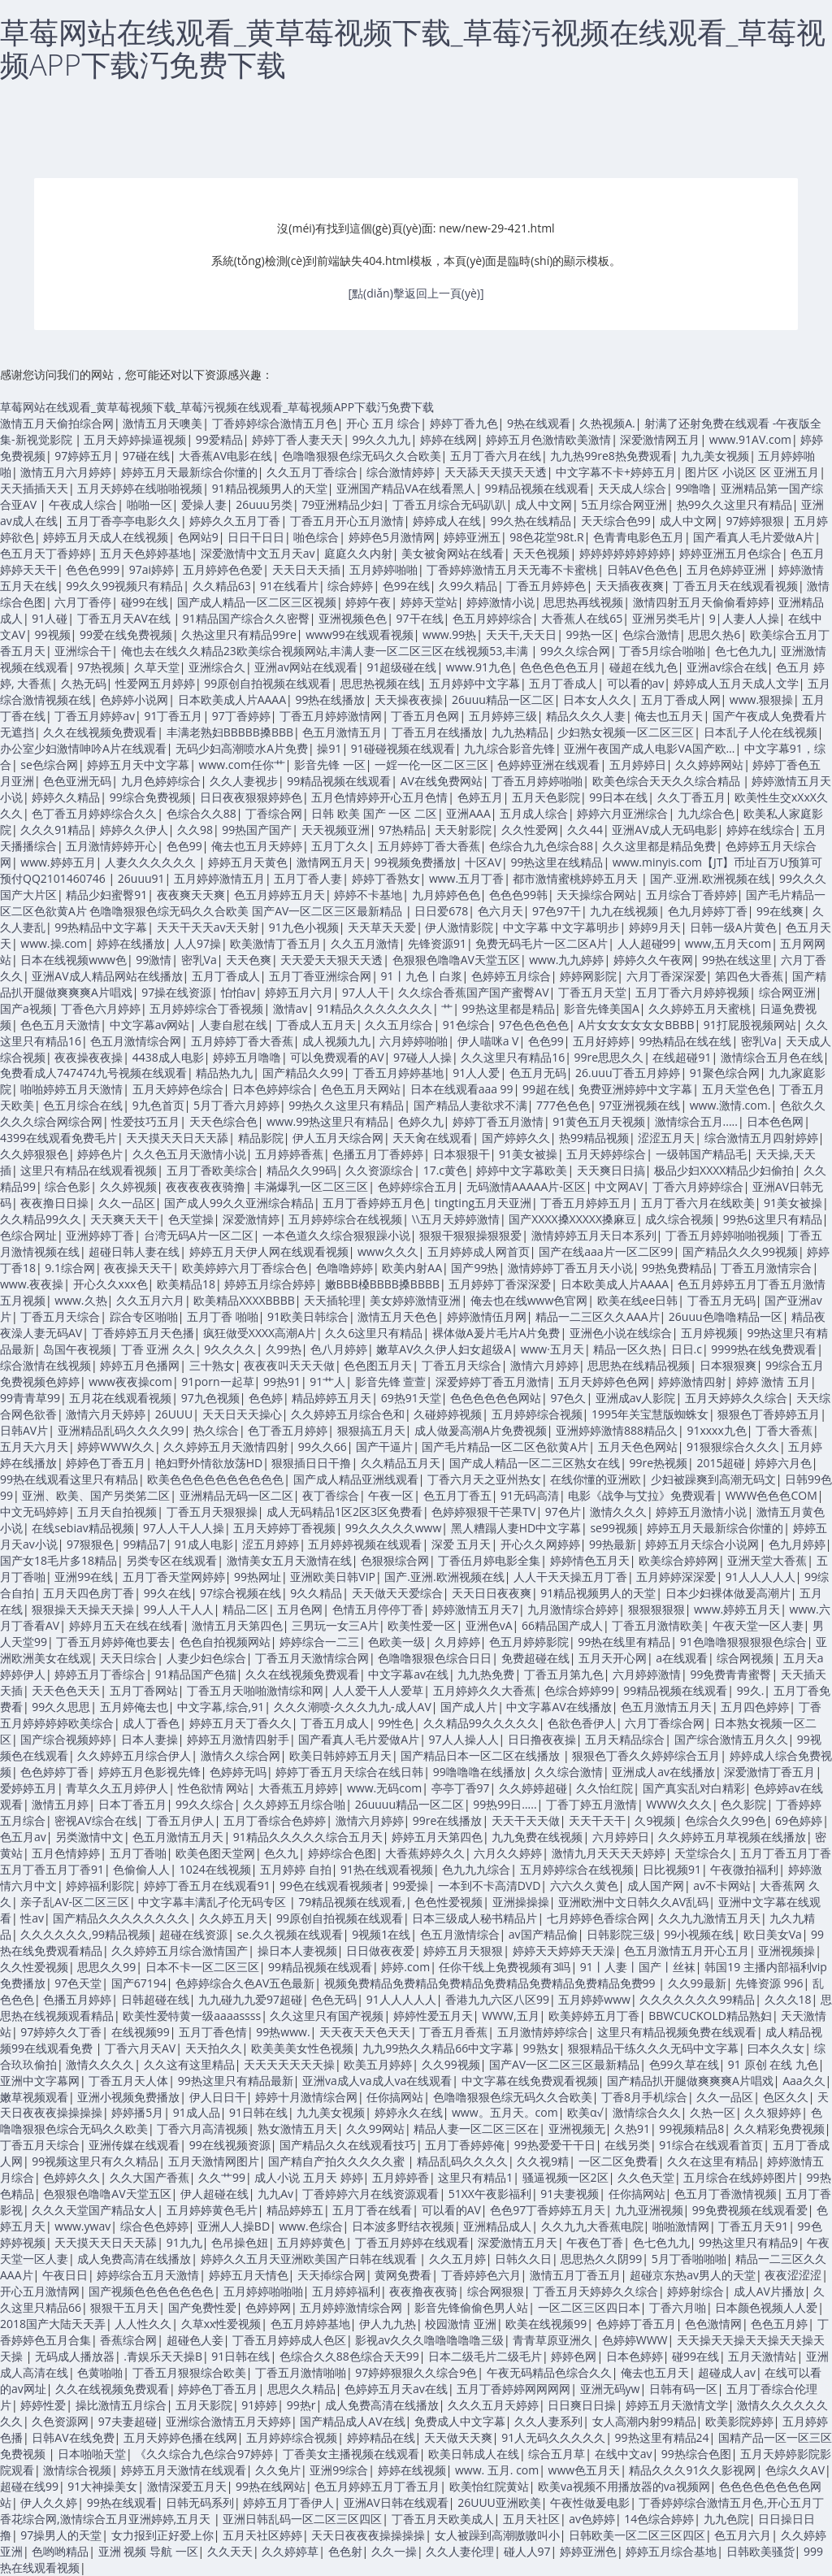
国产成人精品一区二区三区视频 (256, 602)
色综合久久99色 (725, 1820)
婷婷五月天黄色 (248, 862)
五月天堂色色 (736, 1089)
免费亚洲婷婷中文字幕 (635, 1089)
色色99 (184, 846)
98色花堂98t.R (546, 537)
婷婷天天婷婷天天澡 (564, 1950)
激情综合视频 (77, 2470)
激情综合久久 (647, 2112)
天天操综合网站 (596, 894)
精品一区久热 (627, 1349)
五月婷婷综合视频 (537, 1414)
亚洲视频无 (576, 2128)
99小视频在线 (699, 1934)
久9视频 (655, 1820)
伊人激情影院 (459, 927)
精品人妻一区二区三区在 (476, 2128)
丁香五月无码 (721, 1300)
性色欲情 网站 (213, 1788)
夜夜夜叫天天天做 (289, 1365)
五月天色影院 (546, 797)
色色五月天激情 (60, 1024)
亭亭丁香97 (460, 1788)
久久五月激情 (365, 943)
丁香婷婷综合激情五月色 (274, 423)
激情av (290, 1008)
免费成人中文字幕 (459, 2421)
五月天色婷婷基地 (145, 553)
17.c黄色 (445, 1170)
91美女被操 (528, 1154)
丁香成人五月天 (316, 1024)
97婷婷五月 (83, 455)
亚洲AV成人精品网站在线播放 (107, 976)
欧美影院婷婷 (739, 2421)
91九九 (184, 2242)
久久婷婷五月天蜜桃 (699, 1008)
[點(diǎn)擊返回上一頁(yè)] (415, 293)
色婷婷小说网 (134, 699)
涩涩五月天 (666, 1137)
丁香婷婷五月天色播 (143, 1332)
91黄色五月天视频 (598, 1121)
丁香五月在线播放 (437, 732)
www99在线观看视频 (360, 634)
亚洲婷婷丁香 (100, 1235)
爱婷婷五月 (28, 1788)
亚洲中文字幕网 (40, 2080)
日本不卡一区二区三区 (202, 1966)
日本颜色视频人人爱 (766, 2307)
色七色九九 (743, 650)
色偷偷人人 (141, 1869)
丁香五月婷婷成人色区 (289, 2340)
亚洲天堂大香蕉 (767, 1560)
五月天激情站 (762, 2356)
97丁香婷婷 (241, 715)
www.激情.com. (730, 1105)
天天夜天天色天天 (364, 2032)
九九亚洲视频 (649, 2210)
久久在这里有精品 (712, 2161)
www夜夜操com (130, 1381)
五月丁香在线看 (372, 2210)
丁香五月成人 (335, 1723)
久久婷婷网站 (709, 764)
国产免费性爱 (202, 2307)
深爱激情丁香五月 (769, 1771)
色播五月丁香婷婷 (377, 1154)
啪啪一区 (149, 504)
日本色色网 (775, 1121)
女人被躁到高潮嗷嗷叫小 (497, 2535)
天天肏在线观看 (432, 1137)
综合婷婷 (350, 585)
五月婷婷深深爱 (676, 1576)
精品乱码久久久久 (462, 2161)
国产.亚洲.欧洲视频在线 (709, 878)
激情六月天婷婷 (105, 1414)
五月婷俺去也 (134, 1706)
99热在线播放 (330, 699)
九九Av (275, 2193)
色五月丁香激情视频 (725, 2193)
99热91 (282, 1381)
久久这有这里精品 (189, 2064)
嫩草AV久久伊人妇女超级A (443, 1349)
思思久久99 (106, 1966)
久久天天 (230, 2551)
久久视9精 (543, 2161)
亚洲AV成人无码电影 (664, 829)
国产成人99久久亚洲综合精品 (239, 1202)
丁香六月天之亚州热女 (484, 1479)
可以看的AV (451, 2210)
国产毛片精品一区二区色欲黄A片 (505, 1446)
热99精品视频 (594, 1137)
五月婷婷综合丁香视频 (206, 1008)
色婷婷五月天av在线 (396, 2388)
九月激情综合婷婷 (572, 1609)
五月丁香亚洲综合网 (320, 976)
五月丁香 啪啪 (222, 1316)
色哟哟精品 (60, 2551)
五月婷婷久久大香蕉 (484, 1690)
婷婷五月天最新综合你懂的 (189, 472)
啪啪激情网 (680, 2226)
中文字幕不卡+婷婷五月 (616, 472)
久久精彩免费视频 (779, 2128)
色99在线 (406, 585)
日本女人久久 (597, 699)
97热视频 (100, 667)
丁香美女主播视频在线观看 (351, 2453)
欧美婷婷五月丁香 (593, 2015)
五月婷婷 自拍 (296, 1869)
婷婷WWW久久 (115, 1446)
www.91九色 (478, 667)
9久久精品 (316, 1593)
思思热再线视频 (583, 602)
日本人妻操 (149, 1739)
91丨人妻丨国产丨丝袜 (638, 1966)
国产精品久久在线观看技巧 (348, 2144)
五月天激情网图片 (213, 2161)
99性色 (396, 1723)
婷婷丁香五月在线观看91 (207, 1885)
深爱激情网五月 (660, 439)
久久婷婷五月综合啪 (294, 1804)
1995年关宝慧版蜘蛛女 (650, 1414)
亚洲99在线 (83, 1576)
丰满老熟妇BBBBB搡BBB (230, 732)
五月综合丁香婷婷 (691, 894)
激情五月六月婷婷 (65, 472)
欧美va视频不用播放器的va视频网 (624, 2486)
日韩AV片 (24, 1430)
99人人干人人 (179, 1609)
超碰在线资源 (193, 1934)
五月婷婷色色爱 (222, 569)
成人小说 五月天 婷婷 (308, 2177)
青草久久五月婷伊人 (117, 1788)
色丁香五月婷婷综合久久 (94, 813)
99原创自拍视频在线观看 (267, 683)
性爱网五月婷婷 (155, 683)
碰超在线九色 (643, 667)
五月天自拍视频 (117, 1511)
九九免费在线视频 (537, 1836)
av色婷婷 (592, 2518)
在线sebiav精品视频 (82, 1528)
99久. (751, 1690)
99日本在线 (618, 797)
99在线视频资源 (230, 2144)
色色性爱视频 (448, 1901)
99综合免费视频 (150, 797)
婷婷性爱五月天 (433, 2015)
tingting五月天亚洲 (483, 1202)
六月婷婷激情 (647, 1674)
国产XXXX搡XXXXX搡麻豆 (572, 1219)
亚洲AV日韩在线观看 (396, 2502)
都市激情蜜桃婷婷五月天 (577, 878)
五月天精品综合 (625, 1739)
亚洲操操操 (520, 1901)
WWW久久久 (679, 1804)
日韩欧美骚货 (760, 2551)
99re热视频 (658, 1462)
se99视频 (614, 1528)
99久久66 (322, 1446)
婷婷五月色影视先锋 (149, 1771)
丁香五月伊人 (180, 1820)
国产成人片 (468, 1706)
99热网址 (257, 1576)
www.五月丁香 (466, 878)
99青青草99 (30, 1397)
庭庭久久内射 (358, 553)
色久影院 (743, 1804)
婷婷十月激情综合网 (306, 2097)
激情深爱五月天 (187, 2486)
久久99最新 (697, 1983)
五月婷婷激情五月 (219, 878)
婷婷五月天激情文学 (677, 2405)
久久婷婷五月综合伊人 (134, 1755)
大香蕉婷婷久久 (425, 1853)
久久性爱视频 (34, 1966)
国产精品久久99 (303, 1072)
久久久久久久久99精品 (697, 1999)
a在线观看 (682, 1658)
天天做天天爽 (458, 2437)
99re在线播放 (448, 1820)
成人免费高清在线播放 (134, 2258)
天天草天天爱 (382, 927)
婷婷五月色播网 (140, 1365)
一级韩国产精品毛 (701, 1154)
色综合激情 (650, 634)
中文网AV (619, 1186)
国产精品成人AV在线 (352, 2421)
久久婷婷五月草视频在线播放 (732, 1836)
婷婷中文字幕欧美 (521, 1170)
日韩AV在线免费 (73, 2437)
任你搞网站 (394, 2097)
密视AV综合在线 (95, 1820)
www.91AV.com (750, 439)
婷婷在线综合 (760, 829)
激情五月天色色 (397, 1316)
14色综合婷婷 (659, 2518)
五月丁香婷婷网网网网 (513, 2388)
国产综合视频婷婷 (65, 1739)
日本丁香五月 (132, 1804)
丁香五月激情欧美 (657, 1625)
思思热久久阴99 (601, 2258)
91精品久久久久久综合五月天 (308, 1836)
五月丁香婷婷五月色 (374, 1202)
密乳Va (199, 959)
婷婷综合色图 (342, 1853)
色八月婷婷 (338, 1349)
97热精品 (402, 829)
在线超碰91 (681, 1057)
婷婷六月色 (783, 1462)
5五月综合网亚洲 (624, 504)
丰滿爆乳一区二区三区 (311, 1186)
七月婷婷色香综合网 (598, 1918)
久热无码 (83, 683)
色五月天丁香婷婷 (45, 553)
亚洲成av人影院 (636, 1397)
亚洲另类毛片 (666, 618)
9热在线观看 (538, 423)
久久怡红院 (604, 1788)
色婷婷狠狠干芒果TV (483, 1511)
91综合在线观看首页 (711, 2144)
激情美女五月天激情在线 (289, 1560)
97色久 (568, 1397)
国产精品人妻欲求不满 (470, 1105)
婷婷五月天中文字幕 (138, 764)
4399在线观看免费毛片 (58, 1137)
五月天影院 (204, 2405)
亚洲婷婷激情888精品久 (617, 1430)
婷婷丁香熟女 (386, 878)
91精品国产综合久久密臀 (246, 618)
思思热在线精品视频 (638, 1365)
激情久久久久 (100, 2064)
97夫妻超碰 (127, 2421)
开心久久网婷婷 (540, 1544)
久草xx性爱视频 (221, 2323)
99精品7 (144, 1544)
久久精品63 (222, 585)
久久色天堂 (646, 2177)
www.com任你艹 (242, 764)
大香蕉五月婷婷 (298, 1788)
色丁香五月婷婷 (287, 1430)
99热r (301, 2405)
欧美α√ (585, 2112)
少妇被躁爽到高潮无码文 (713, 1479)
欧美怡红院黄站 (489, 2486)
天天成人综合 (632, 488)
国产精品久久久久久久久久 (121, 1918)
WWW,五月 (510, 2015)
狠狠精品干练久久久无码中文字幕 (653, 2048)
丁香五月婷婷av (94, 715)
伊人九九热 (387, 2323)
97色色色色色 (534, 1024)
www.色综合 (310, 2226)
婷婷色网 (573, 2356)
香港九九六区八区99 (497, 1999)
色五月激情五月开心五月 (686, 1950)
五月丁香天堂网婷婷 (174, 1576)
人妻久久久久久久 (152, 862)
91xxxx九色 (716, 1430)
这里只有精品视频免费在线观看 (676, 2032)
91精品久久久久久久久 (374, 1008)
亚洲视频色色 (352, 618)
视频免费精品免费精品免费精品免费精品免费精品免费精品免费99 (491, 1983)
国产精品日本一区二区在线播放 (482, 1755)
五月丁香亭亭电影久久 (123, 520)
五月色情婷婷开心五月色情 (379, 797)
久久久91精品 (55, 829)
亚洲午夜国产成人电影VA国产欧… (649, 748)
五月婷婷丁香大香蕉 (429, 846)
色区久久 (785, 2097)
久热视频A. (607, 423)
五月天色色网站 (638, 1446)
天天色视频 (541, 553)
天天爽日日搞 (611, 1170)
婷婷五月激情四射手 (238, 1739)
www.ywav (82, 2226)
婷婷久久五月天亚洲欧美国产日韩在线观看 (310, 2258)
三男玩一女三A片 (335, 1625)
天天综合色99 (616, 520)
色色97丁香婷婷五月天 (547, 2210)
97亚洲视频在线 (639, 1105)
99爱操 (410, 1885)
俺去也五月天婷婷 (256, 846)
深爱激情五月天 (517, 2242)
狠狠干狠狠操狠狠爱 (470, 1235)
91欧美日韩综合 (308, 1316)
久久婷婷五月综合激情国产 (179, 1950)
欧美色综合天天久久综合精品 (667, 780)
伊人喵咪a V (488, 1041)
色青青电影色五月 (638, 537)
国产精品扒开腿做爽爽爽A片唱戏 (690, 2080)
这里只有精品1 (475, 2177)
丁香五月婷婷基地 (398, 1072)
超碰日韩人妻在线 (134, 1251)
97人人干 (365, 992)
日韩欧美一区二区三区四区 (637, 2535)
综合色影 (67, 1186)
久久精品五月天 (400, 1462)
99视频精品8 (691, 2128)
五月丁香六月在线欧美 (698, 1202)
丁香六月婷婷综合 (697, 1186)
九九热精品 (520, 732)
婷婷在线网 (448, 439)
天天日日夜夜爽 (491, 1593)
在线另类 (627, 2144)
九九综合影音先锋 (509, 748)
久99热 (283, 1349)
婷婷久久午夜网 (653, 959)
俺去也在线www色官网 (529, 1300)
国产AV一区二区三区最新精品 (564, 2064)
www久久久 (388, 1251)
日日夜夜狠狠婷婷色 (251, 797)
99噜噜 (693, 488)
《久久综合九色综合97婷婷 (204, 2453)
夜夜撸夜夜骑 (423, 2291)
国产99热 (474, 1267)
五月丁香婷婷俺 (465, 2144)
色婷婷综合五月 (417, 1186)
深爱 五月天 (461, 1544)
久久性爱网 (529, 829)
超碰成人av (727, 2372)
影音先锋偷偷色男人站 (471, 2307)
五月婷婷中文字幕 (474, 683)
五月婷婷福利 (346, 2291)
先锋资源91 (437, 943)
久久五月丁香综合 (312, 472)
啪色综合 (316, 537)
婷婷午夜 (368, 602)
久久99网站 (375, 2128)
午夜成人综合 (83, 504)
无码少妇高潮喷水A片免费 (242, 748)
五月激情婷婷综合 (542, 2032)
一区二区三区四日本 (589, 2307)
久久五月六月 (150, 1300)
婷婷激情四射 (692, 1381)
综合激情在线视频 (45, 1365)
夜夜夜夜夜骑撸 (205, 1186)
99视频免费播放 (415, 862)
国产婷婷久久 (516, 1137)
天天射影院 (463, 829)
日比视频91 (672, 1869)
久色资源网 (60, 2421)
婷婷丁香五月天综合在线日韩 (349, 1771)
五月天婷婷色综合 (177, 1089)
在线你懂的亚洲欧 (595, 1479)
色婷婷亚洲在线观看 (548, 764)
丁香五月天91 (753, 2226)
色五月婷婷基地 (310, 2323)
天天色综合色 (223, 1121)
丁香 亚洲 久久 (158, 1349)
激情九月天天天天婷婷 (608, 1853)
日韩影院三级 (621, 1934)
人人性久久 (143, 2323)
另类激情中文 (89, 1836)
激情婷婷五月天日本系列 (593, 1235)
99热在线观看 (122, 2502)
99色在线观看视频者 (332, 1885)
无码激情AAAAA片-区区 (526, 1186)
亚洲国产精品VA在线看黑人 (405, 488)
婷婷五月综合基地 (671, 2551)
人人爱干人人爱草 (377, 1690)
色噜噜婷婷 (344, 1267)
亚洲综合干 (82, 650)
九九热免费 (485, 1674)
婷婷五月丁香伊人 (288, 2502)
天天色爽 (248, 959)
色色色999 (92, 569)
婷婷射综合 (695, 2291)
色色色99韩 (518, 894)
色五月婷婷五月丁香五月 (377, 2486)
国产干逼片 (384, 1446)
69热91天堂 (411, 1397)
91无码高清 (529, 1495)
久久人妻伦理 (460, 2551)
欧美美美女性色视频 (302, 2048)
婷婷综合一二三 (319, 1641)
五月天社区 (531, 2518)
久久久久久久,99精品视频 (85, 1934)
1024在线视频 (215, 1869)
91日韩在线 (258, 2112)
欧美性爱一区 (422, 1625)
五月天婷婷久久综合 (736, 1397)
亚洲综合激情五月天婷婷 (228, 2421)
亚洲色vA (489, 1625)
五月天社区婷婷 (262, 2535)
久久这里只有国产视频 (327, 2015)
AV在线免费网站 (442, 780)
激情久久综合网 (240, 1755)
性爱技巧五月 (145, 1121)
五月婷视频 (709, 1332)
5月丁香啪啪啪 (689, 2258)
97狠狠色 (90, 1544)
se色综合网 (49, 764)
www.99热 (449, 634)
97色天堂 (78, 1983)
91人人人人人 (760, 1576)
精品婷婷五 (294, 2210)
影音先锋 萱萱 (391, 1381)
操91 (329, 748)
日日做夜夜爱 (380, 1950)
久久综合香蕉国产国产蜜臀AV (473, 992)
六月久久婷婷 (508, 1853)
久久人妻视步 (244, 780)
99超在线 (546, 1089)
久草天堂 (157, 667)
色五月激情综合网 (135, 1041)
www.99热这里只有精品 (327, 1121)
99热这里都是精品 (508, 1008)
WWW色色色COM (771, 1495)
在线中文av (623, 2453)
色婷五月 (480, 797)
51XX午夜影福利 (489, 2193)
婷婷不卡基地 (368, 894)
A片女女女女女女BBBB (636, 1024)
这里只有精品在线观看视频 (88, 1170)
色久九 (281, 1853)
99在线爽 (780, 911)
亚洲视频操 (786, 1950)
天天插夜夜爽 (630, 585)
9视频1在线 (381, 1934)
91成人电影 (204, 1544)
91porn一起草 (217, 1381)
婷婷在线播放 (131, 943)
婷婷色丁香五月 (105, 1462)
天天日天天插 (306, 569)
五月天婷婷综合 (606, 1154)
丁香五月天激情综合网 (312, 1658)
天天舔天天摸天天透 (495, 472)
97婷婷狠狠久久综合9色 (416, 2372)
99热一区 (589, 634)
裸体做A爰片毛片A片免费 (496, 1332)
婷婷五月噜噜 (247, 1057)
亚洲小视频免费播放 (128, 2097)
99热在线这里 (737, 959)
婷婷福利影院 (100, 1885)
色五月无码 (537, 1072)
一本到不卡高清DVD (489, 1885)
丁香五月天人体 (128, 2080)
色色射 (345, 2551)
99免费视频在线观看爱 (750, 2210)
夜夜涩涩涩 (793, 2275)
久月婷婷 (457, 1641)
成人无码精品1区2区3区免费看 (344, 1511)
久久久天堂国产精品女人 (94, 2210)
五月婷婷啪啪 (383, 569)
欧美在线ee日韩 (637, 1300)
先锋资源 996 (769, 1983)
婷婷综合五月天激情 (148, 2275)
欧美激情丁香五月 (275, 943)
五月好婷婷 (601, 1041)
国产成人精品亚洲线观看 (355, 1479)
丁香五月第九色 (564, 1674)
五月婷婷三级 (503, 715)
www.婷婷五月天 (737, 1609)
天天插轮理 (332, 1300)
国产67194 (139, 1983)
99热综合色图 (696, 2453)
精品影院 (261, 1137)
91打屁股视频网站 (750, 1024)
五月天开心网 (612, 1658)
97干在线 (420, 618)
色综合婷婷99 (579, 1690)
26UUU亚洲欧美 (499, 2502)
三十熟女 (212, 1365)
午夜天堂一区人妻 (758, 1625)
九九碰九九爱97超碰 (250, 1999)
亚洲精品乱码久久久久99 (121, 1430)
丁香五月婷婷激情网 (331, 715)
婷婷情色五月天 (590, 1560)
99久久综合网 (575, 650)
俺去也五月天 (669, 715)
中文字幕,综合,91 (220, 1706)
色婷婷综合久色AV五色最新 (245, 1983)
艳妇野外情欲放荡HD (208, 1462)
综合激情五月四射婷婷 (761, 1137)
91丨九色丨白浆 (421, 976)
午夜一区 (391, 1495)
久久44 (585, 829)
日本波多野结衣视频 (403, 2226)
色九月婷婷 (797, 1544)
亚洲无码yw (610, 2388)
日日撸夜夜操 (542, 1739)
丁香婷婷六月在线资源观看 (370, 2193)
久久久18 (788, 1999)
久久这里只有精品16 (513, 1057)
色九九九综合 (476, 1869)
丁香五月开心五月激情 (347, 520)
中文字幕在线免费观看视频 (530, 2080)
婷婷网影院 (588, 976)
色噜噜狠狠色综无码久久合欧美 (361, 455)
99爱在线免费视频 (126, 634)
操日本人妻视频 (297, 1950)
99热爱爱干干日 (555, 2144)
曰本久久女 (776, 2048)
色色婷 (266, 1397)
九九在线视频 (624, 911)
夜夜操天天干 (138, 1267)
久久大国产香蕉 (149, 2177)
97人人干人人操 (183, 1528)
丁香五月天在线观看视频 (735, 585)
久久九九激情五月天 (709, 1918)
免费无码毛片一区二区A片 (541, 943)
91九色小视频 (304, 927)
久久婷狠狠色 (34, 1154)
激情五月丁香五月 (575, 2275)
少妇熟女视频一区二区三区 (625, 732)
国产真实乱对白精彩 (694, 1788)
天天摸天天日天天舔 (177, 1137)
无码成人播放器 (75, 2356)
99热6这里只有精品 (772, 1219)
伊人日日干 (217, 2097)
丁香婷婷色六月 (481, 2275)
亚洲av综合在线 (727, 667)
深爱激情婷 (251, 1219)
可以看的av (636, 683)
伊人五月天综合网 (338, 1137)
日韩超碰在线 (155, 1999)
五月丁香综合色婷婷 (274, 1820)
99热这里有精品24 (662, 2437)
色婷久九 (421, 1121)
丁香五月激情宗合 (766, 1267)
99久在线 (167, 1593)
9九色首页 (158, 1105)
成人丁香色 (151, 1723)
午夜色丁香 (594, 2242)
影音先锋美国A (601, 1008)
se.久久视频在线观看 (290, 1934)
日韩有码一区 (683, 2388)
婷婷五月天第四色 (437, 1836)
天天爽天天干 (124, 1219)
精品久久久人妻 (586, 715)
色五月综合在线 (83, 1105)
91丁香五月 (173, 715)
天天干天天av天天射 (208, 927)
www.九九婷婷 (566, 959)
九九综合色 (706, 813)
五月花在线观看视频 (120, 1397)
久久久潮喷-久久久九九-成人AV (352, 1706)
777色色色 (563, 1105)
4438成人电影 (168, 1057)
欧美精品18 (186, 1284)
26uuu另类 (264, 504)
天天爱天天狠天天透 (331, 959)
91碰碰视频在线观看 (403, 748)
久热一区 (712, 2112)
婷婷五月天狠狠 (463, 1950)
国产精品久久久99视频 (740, 1251)
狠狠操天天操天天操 (83, 1609)
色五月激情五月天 (666, 1706)
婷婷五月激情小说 (701, 1511)
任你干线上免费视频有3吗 (504, 1966)
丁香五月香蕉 (453, 2032)
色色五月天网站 (361, 1089)
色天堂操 (191, 1219)
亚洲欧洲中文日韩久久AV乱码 (633, 1901)
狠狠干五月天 (124, 2307)
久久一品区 (126, 1202)
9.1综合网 (70, 1267)
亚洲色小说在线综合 (621, 1332)
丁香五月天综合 (60, 1316)
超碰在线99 (29, 2486)
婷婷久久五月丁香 (234, 520)
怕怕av (238, 992)
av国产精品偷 (543, 1934)
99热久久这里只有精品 (346, 1105)
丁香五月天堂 (592, 992)
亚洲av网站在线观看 (306, 667)
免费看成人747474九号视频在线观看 (93, 1072)
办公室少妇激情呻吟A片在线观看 (83, 748)
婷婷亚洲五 (472, 537)
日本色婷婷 (634, 2356)
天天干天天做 (526, 1820)
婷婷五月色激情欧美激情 (548, 439)
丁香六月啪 (677, 2307)
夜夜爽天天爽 (191, 894)
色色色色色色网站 (495, 1397)
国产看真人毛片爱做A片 (753, 537)
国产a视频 (26, 1008)
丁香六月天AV (140, 2048)
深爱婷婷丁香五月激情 (492, 1381)
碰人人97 (527, 2551)
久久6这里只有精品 (373, 1332)
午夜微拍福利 (744, 1869)
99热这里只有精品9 (748, 2242)
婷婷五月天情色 (248, 2275)
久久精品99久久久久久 (481, 1723)
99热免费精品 (677, 1267)
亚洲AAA (468, 813)
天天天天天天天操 (289, 2064)
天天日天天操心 (242, 1414)
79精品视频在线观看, (351, 1901)
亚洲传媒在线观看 (134, 2144)
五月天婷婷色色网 (603, 1381)
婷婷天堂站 (429, 602)
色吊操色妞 (239, 2242)
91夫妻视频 (569, 2193)
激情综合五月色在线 (772, 1057)
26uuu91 (141, 878)
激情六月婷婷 (544, 1365)
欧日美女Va (772, 1934)
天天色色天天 (66, 1690)
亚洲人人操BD (233, 2226)
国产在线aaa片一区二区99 (606, 1251)
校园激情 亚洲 (460, 2323)
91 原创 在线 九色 (773, 2064)
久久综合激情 (569, 1771)
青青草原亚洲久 (552, 2340)
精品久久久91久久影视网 (692, 2470)
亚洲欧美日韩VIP (332, 1576)
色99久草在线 (684, 2064)
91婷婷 (259, 2405)
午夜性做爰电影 (590, 2502)
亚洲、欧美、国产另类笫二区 (96, 1495)
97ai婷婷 (151, 569)
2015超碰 (720, 1462)
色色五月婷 (779, 2323)
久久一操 (394, 2551)
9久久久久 (230, 1349)
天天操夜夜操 (409, 699)
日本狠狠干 (461, 1154)
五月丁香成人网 (681, 699)
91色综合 (466, 1024)
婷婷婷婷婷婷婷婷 (624, 553)
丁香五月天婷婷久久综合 (595, 2291)
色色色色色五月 (560, 667)
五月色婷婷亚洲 (728, 569)
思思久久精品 (301, 2388)
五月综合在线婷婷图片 (740, 2177)
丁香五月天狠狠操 (212, 1511)
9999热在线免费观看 (764, 1349)
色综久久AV (795, 2470)
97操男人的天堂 (61, 2535)
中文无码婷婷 (34, 1511)
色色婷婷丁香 (54, 1771)
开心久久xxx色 (110, 1284)
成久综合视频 (679, 1219)
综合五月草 (556, 2453)
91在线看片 (289, 585)
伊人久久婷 (48, 2502)
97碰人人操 (422, 1057)
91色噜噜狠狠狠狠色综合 (743, 1641)
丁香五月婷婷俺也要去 (113, 1641)
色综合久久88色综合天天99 (349, 2356)
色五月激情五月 (342, 732)
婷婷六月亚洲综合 (622, 813)
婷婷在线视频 (412, 2470)
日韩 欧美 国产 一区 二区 (374, 813)
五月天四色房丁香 (88, 1593)
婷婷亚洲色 (588, 2551)
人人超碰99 (647, 943)
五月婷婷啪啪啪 (263, 2291)
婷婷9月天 (655, 927)
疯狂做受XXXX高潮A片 (259, 1332)
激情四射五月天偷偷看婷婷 (701, 602)
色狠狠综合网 (395, 1560)
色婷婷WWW (635, 2340)
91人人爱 (476, 1072)
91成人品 (196, 2112)
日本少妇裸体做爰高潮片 (728, 1593)
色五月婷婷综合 (492, 618)
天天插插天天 (34, 488)
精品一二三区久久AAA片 (597, 1316)
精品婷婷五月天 (331, 1397)
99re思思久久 (609, 1057)
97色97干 (556, 911)
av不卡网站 (722, 1885)
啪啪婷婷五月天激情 (71, 1089)
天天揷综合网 (331, 2275)
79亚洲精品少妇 (342, 504)
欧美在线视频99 (546, 2323)
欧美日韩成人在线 (473, 2453)
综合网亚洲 (787, 992)
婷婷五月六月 (299, 992)
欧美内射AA (412, 1267)
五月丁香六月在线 (495, 455)
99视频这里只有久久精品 (95, 2161)
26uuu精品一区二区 (503, 699)
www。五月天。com (505, 2112)
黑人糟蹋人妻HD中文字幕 (516, 1528)
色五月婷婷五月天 (279, 894)
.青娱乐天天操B (163, 2356)
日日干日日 (256, 537)
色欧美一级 (396, 1641)
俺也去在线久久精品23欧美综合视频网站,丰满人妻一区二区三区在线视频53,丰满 (326, 650)
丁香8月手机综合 (644, 2097)
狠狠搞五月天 (371, 1430)
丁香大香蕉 (784, 1430)
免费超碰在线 (535, 1658)
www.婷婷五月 (57, 862)
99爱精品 (219, 439)
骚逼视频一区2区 (565, 2177)
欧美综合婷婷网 (678, 1560)
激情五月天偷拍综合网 (57, 423)
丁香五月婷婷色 (546, 585)
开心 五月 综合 (383, 423)
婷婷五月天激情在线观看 (183, 2470)
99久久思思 (61, 1706)
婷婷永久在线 (409, 2112)
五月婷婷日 (637, 764)
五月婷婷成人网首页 (478, 1251)
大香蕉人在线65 (581, 618)
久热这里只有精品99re (239, 634)
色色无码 (334, 1999)
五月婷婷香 (400, 2177)
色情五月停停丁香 (377, 1609)
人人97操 (197, 943)
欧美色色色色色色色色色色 (215, 1479)
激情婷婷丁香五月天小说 (570, 1267)
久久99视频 (451, 2064)
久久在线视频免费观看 (100, 732)
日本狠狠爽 (728, 1365)
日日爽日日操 (582, 2405)
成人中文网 (543, 504)
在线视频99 (140, 2032)
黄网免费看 (403, 2275)
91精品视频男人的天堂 (269, 488)
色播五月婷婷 (77, 1999)
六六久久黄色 (584, 1885)
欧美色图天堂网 (215, 1853)
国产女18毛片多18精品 (58, 1560)
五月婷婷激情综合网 (352, 2307)
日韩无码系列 (200, 2502)
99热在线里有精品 (624, 1641)
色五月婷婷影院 (529, 1641)
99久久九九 (381, 439)
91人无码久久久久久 (553, 2437)
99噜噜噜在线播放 (479, 1771)
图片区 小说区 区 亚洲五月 (752, 472)
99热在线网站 (271, 2486)
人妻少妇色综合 (206, 1658)
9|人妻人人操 (744, 618)
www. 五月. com (497, 2470)
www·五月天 (552, 1349)
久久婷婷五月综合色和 (348, 1414)
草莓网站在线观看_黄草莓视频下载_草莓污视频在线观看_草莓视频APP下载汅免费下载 (413, 48)
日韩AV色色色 (642, 569)
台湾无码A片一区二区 (199, 1235)
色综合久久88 (201, 813)
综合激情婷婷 (400, 472)
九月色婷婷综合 (161, 780)
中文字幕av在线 (408, 1674)
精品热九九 (224, 1072)
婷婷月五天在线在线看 (126, 1625)
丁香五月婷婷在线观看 (412, 2242)
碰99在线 (144, 602)
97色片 (563, 1511)
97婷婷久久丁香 (61, 2032)
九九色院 (726, 2518)
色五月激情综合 (460, 1934)
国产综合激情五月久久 (731, 1739)
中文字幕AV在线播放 (558, 1706)
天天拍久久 (213, 2048)
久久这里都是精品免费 (659, 846)
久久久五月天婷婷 (493, 2405)
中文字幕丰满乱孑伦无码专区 (213, 1901)
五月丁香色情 (213, 2032)
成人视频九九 (336, 1041)
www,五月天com (728, 943)
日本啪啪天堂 (92, 2453)
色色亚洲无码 (77, 780)
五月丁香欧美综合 (212, 1170)
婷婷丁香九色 (464, 423)
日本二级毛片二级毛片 (485, 2356)
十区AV (483, 862)
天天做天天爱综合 (397, 1593)
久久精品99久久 (40, 1219)
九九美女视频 (715, 455)
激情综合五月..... (696, 1121)
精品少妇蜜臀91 (106, 894)
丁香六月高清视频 (202, 2128)
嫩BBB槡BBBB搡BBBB (382, 1284)
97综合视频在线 (240, 1593)
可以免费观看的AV (337, 1057)
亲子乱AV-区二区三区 (74, 1901)
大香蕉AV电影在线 (225, 455)
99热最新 (612, 1544)
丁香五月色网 (425, 715)
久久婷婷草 (290, 2551)
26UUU (174, 1414)
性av (32, 1918)
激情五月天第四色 (237, 1625)
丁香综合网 (273, 813)
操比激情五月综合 (121, 2405)
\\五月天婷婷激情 (456, 1219)
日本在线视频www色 (73, 959)
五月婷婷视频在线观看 (365, 1544)
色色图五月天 (378, 1365)
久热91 (632, 2128)
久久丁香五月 (691, 797)
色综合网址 (28, 1235)
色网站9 (198, 537)
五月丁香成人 (563, 683)
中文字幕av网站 (150, 1024)
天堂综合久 (702, 1853)
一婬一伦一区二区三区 (431, 764)
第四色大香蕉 (749, 976)
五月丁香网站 (144, 1690)
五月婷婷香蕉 (289, 1154)
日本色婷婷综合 (272, 1089)
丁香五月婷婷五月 (585, 1202)
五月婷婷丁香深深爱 (499, 1284)
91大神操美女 (102, 2486)
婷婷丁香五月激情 (498, 1121)
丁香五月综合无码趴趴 (449, 504)
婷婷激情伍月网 (486, 1316)
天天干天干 (597, 1820)
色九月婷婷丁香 (708, 911)
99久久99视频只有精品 (124, 585)
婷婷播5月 (137, 2112)
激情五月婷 (60, 1804)
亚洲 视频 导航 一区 (148, 2551)
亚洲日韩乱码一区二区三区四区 (302, 2518)
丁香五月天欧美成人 (443, 2518)
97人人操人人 (464, 1739)
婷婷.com (405, 1966)
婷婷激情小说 (500, 602)
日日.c (686, 1349)
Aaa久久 (803, 2080)
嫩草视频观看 (34, 2097)
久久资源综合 (379, 1170)
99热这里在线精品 (556, 862)
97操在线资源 (176, 992)
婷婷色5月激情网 (392, 537)
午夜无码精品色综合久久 (549, 2372)
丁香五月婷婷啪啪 (537, 780)
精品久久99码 (301, 1170)
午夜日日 (65, 2275)
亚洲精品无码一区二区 (236, 1495)
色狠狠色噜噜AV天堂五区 (456, 959)
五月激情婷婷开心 (111, 846)
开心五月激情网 (40, 2291)
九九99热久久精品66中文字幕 (438, 2048)
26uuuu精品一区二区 (409, 1804)
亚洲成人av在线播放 (663, 1771)
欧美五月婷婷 (378, 2064)
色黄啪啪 (100, 2372)
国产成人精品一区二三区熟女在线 (534, 1462)
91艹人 (327, 1381)
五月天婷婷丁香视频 (284, 1528)
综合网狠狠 (495, 2291)
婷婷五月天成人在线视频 (105, 537)
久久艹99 (221, 2177)
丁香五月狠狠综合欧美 (189, 2372)
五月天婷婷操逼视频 (135, 439)
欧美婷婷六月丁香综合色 (244, 1267)
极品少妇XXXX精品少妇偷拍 (724, 1170)
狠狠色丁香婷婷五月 (768, 1414)
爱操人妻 (204, 504)
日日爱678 (441, 911)
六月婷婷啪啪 (413, 1041)
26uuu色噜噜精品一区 (725, 1316)
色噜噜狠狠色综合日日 (435, 1658)
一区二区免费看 (618, 2161)
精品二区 (245, 1609)
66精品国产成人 (562, 1625)
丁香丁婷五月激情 (591, 1804)
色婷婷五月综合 (511, 976)
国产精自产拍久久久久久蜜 (338, 2161)
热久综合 (216, 1430)
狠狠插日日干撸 (311, 1462)
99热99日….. (504, 1804)
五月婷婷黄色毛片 (212, 2210)
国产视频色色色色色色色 (151, 2291)
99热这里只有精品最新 (235, 2080)
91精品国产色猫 (195, 1674)
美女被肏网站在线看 (452, 553)
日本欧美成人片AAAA (232, 699)
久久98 (195, 829)
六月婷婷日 (620, 1836)
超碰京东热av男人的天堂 (693, 2275)
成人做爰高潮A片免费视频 (480, 1430)
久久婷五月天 (233, 1918)
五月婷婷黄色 (311, 2242)
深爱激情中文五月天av (258, 553)
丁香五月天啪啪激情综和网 (255, 1690)
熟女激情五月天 (297, 2128)
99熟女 (541, 2048)
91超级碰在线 (401, 667)
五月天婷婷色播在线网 (180, 2437)
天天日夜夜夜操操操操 (368, 2535)
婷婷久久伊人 (134, 829)
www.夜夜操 (31, 1284)
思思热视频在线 (380, 683)
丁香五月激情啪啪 (300, 2372)
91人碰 (49, 618)
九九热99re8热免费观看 (611, 455)
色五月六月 (742, 2535)
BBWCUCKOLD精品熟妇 (710, 2015)
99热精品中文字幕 (100, 927)
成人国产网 (655, 1885)
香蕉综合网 (128, 2340)
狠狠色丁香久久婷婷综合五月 (646, 1755)
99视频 (53, 634)
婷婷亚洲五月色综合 (730, 553)
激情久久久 (618, 1511)
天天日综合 (128, 1658)
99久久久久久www (393, 1528)
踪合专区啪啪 (144, 1316)
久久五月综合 (399, 1024)
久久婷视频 (128, 1186)
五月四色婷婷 (755, 1706)
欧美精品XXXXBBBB (244, 1300)
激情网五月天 (331, 862)
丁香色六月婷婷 (101, 1008)
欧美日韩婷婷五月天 (340, 1755)
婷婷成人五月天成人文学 (736, 683)
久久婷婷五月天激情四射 (225, 1446)
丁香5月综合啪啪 (662, 650)
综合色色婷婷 (154, 2226)
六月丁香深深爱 (666, 976)
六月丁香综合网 (664, 1723)
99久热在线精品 (530, 520)
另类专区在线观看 (171, 1560)
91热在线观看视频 (386, 1869)
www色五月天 (584, 2470)
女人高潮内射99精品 (644, 2421)
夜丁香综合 (330, 1495)
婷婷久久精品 (66, 797)
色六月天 (500, 911)
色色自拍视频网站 (225, 1641)
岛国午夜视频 (77, 1349)
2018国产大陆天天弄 (53, 2323)
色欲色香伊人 (582, 1723)
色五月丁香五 (457, 1495)
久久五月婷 (457, 2258)
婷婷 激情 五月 (773, 1381)
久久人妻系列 (548, 2421)
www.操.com (53, 943)
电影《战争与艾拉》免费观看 (642, 1495)
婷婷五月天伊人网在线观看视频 (269, 1251)
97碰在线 (146, 455)
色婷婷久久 (71, 2177)
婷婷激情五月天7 (475, 1609)
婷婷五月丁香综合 (99, 1674)
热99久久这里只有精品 (734, 504)
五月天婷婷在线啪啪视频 (139, 488)
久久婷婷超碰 (533, 1788)
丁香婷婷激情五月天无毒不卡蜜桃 (512, 569)
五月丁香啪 (138, 1853)
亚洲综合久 (216, 667)
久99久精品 (468, 585)
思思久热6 (714, 634)
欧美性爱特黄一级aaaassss (192, 2015)
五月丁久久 (339, 846)
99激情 (153, 959)
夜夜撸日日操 (54, 1202)
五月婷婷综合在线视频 (345, 1219)
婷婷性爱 (43, 2405)
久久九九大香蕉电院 (592, 2226)
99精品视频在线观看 (537, 488)
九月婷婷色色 (446, 894)
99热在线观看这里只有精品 (69, 1479)
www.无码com (384, 1788)
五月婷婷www (594, 1999)
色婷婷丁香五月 (636, 2323)
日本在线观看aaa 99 (462, 1089)
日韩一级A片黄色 (733, 927)
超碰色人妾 (195, 2340)
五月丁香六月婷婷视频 (692, 992)
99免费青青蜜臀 (730, 1674)
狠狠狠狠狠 (656, 1609)
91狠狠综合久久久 (733, 1446)
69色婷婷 (798, 1820)
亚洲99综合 (339, 2470)
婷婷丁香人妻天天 (297, 439)
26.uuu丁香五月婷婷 (627, 1072)
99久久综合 (205, 1804)
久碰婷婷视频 (448, 1414)
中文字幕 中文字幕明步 (561, 927)
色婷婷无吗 (238, 1771)
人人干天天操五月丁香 (570, 1576)
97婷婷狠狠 (755, 520)
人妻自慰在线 (233, 1024)
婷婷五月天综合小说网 (702, 1544)
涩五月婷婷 (270, 1544)
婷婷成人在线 (447, 520)
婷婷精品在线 (381, 2437)
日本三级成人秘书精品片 (474, 1918)
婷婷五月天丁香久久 (240, 1723)
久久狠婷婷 (772, 2112)
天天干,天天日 (521, 634)
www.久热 (80, 1300)
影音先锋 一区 (330, 764)
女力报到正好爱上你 (162, 2535)
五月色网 (300, 1609)
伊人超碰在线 (214, 2193)
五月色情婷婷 (66, 1853)
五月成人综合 (534, 813)
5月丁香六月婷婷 (236, 1105)
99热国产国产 (257, 829)
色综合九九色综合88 (541, 846)
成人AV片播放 (769, 2291)
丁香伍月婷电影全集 (489, 1560)
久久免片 (278, 2470)
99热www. (283, 2032)
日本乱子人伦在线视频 (760, 732)
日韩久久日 (523, 2258)
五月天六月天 (34, 1446)
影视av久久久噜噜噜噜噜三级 (429, 2340)
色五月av (23, 1836)
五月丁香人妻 (308, 878)
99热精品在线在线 (685, 1041)
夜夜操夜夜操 (88, 1057)
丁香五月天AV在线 (125, 618)
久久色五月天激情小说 (189, 1154)
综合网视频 (745, 1658)
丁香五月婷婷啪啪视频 (722, 1235)
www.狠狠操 (761, 699)
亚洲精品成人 (497, 2226)
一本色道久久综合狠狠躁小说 (336, 1235)
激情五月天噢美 (162, 423)
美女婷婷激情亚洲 (415, 1300)
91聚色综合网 (725, 1072)
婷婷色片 (100, 1154)
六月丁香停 (82, 602)
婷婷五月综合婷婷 (269, 1284)
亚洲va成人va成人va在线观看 (377, 2080)
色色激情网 (713, 2323)
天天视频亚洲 (335, 829)
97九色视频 (210, 1397)
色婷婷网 (268, 2307)
